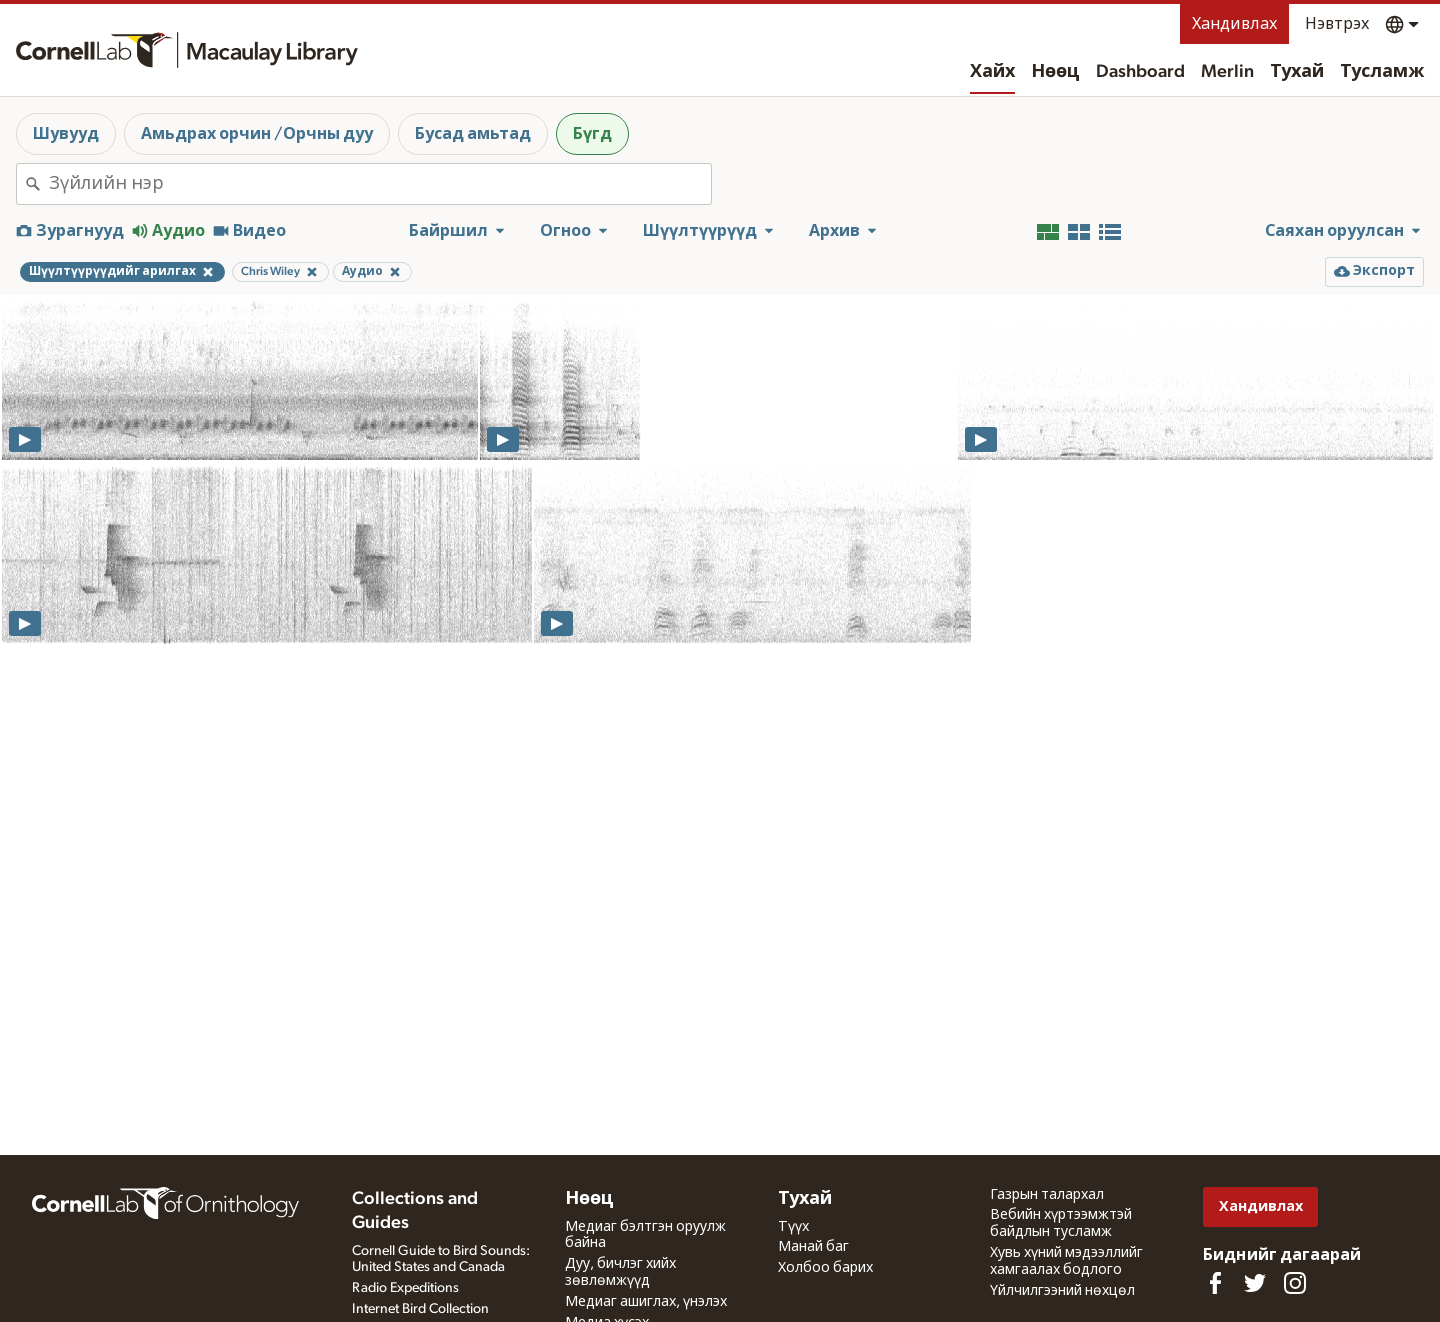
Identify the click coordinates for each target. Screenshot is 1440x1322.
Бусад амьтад (473, 134)
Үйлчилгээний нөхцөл (1062, 1291)
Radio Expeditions (405, 1288)
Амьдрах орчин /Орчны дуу (257, 134)
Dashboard (1140, 72)
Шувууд (66, 134)
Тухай (1297, 72)
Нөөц (1055, 72)
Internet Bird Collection (420, 1309)
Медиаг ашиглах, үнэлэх (646, 1302)
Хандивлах (1234, 24)
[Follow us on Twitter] (1255, 1283)
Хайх (992, 72)
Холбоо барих (825, 1268)
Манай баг (813, 1247)
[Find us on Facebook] (1215, 1283)
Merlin (1227, 72)
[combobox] (380, 184)
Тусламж (1382, 72)
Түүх (793, 1227)
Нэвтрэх (1337, 24)
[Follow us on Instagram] (1295, 1283)
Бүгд (592, 134)
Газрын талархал (1047, 1195)
